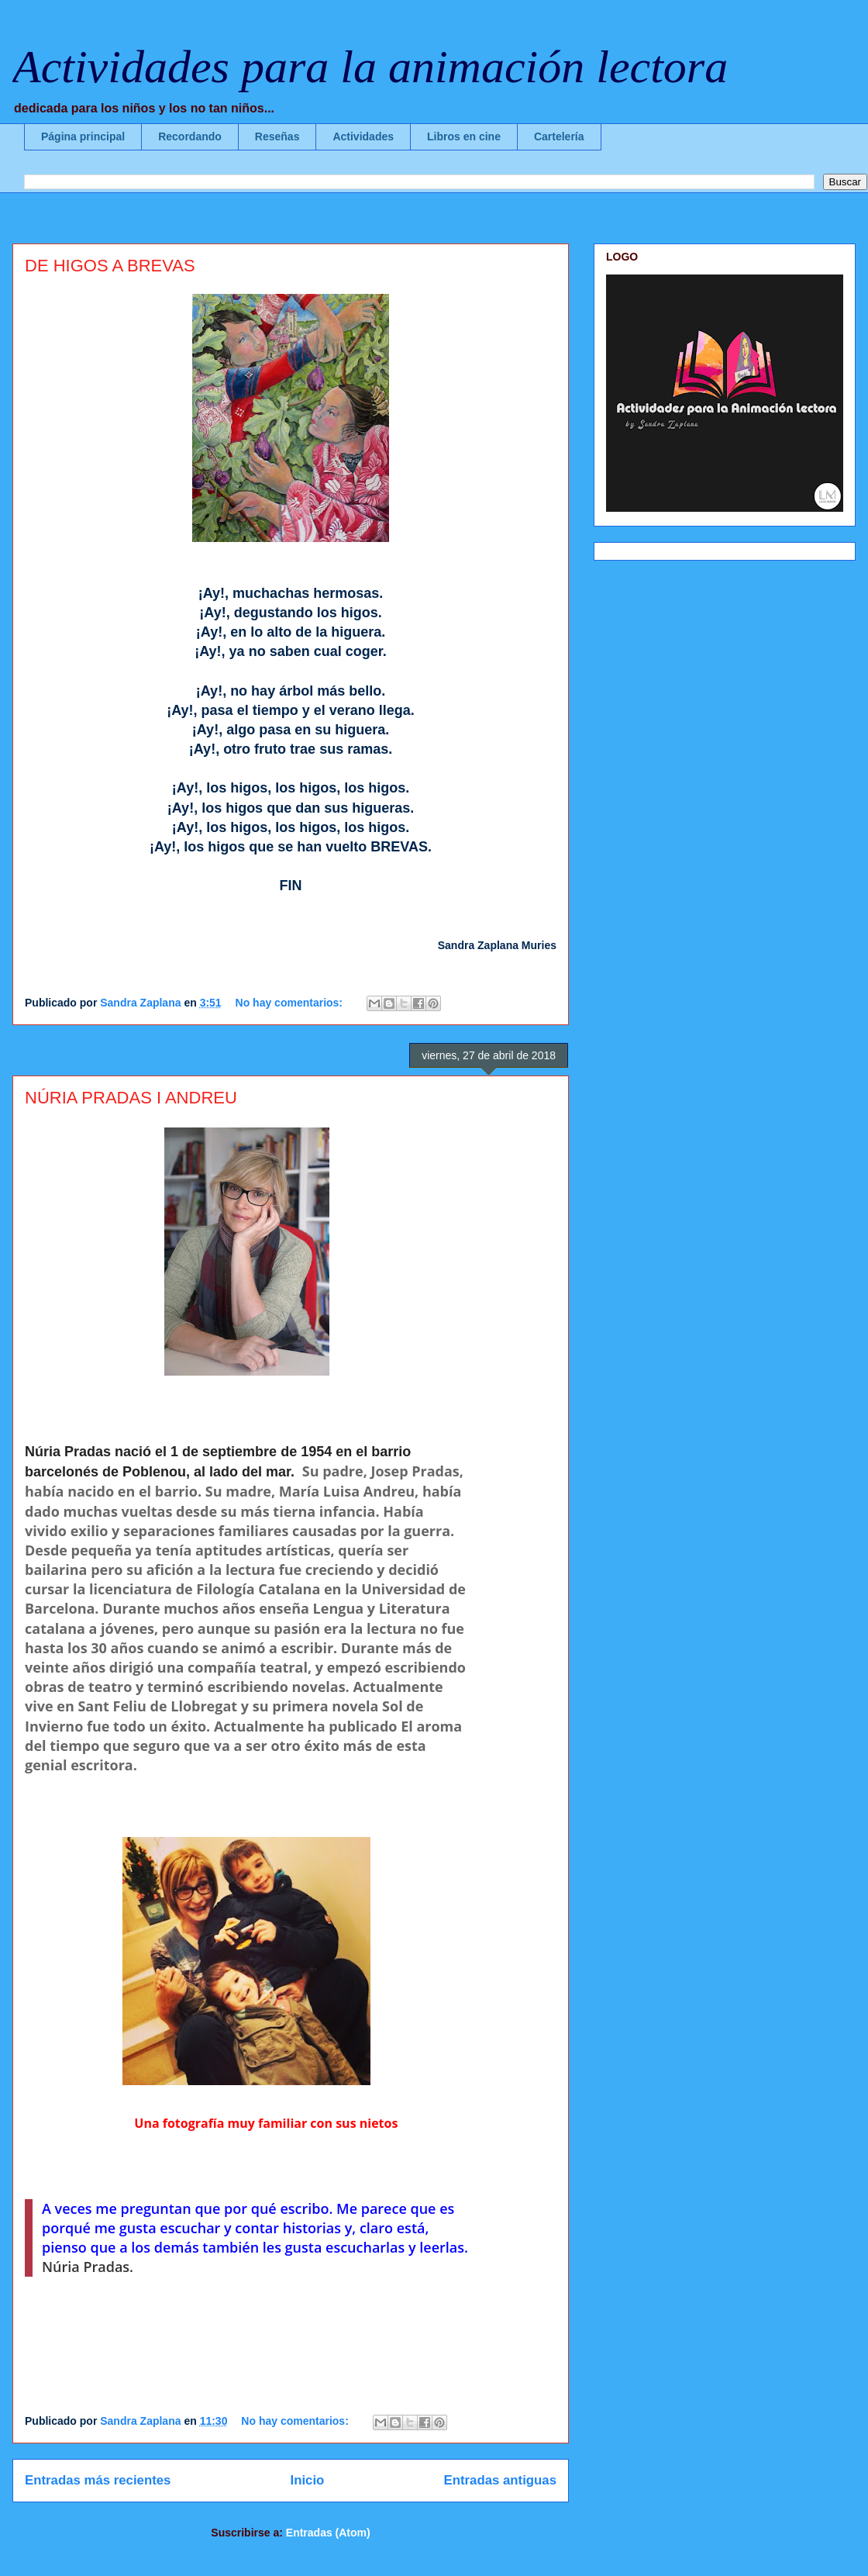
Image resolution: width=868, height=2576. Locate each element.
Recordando (190, 136)
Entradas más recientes (97, 2480)
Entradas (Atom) (328, 2532)
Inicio (308, 2480)
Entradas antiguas (500, 2480)
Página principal (83, 136)
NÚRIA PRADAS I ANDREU (131, 1097)
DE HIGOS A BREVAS (110, 265)
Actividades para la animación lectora (370, 66)
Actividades (363, 136)
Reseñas (277, 136)
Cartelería (559, 136)
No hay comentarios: (291, 1002)
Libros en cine (464, 136)
